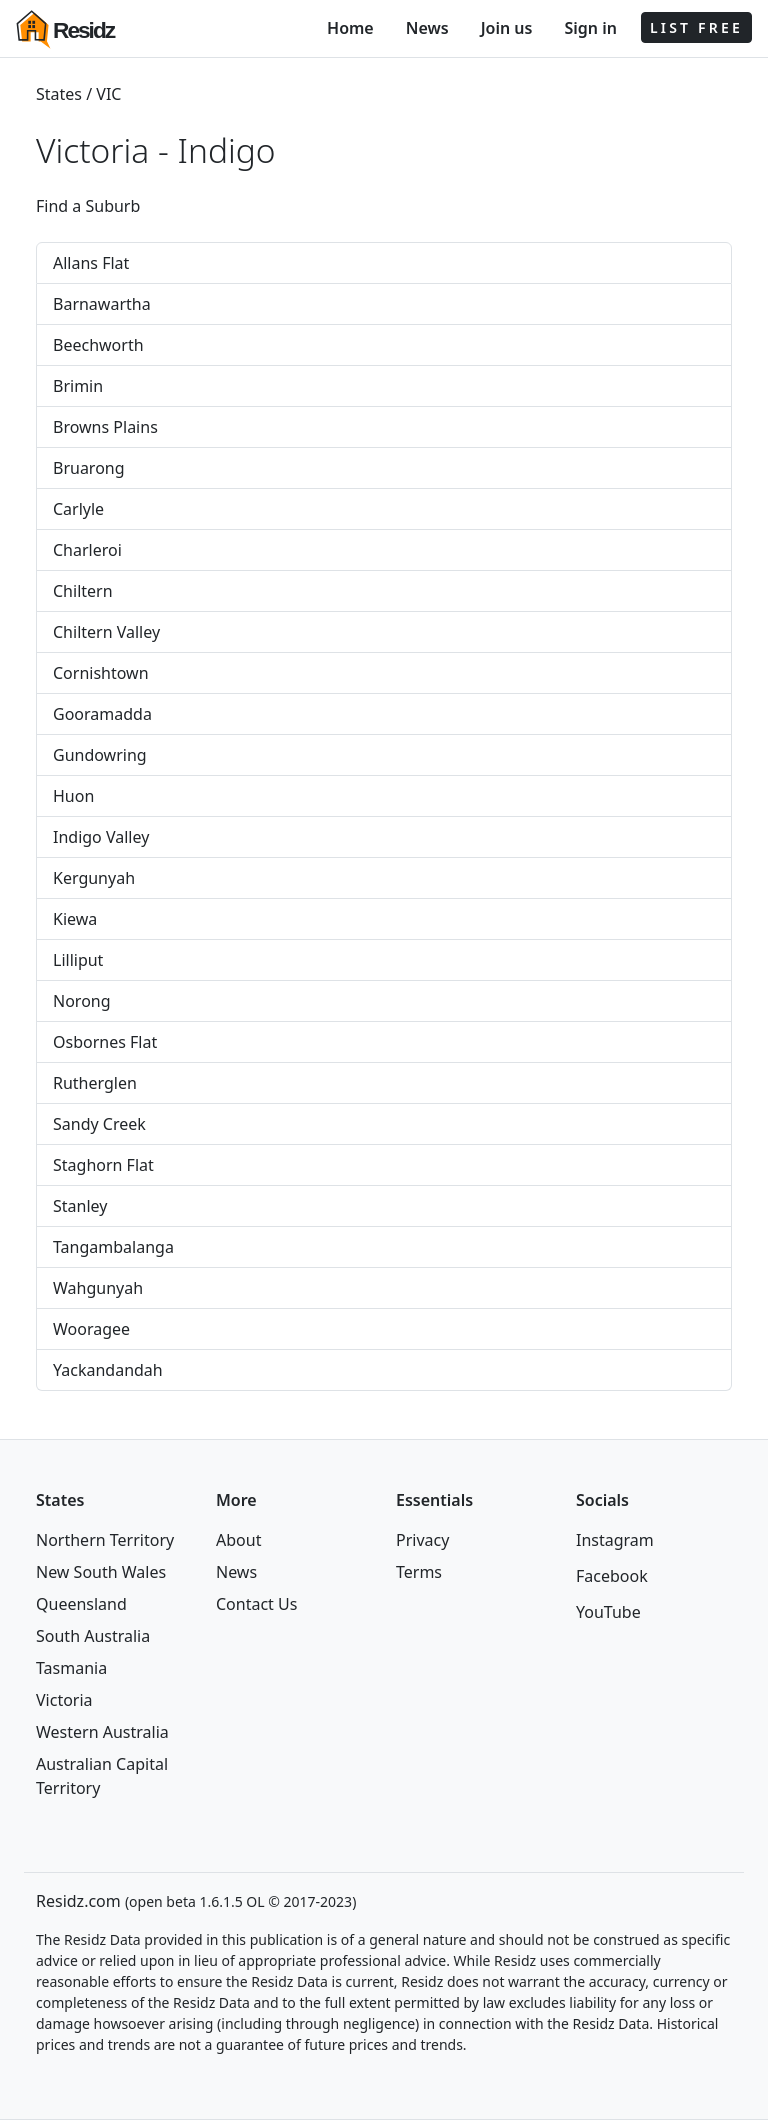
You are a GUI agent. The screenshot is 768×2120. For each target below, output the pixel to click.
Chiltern (83, 591)
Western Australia (102, 1732)
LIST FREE (696, 27)
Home (350, 28)
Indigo (227, 150)
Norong (82, 1001)
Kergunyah (94, 878)
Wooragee (91, 1329)
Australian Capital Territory (102, 1776)
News (427, 28)
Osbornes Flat (105, 1042)
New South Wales (101, 1572)
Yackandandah (108, 1370)
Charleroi (87, 550)
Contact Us (256, 1604)
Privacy (422, 1540)
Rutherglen (95, 1083)
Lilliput (78, 960)
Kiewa (75, 919)
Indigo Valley (101, 837)
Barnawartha (102, 304)
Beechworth (98, 345)
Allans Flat (91, 263)
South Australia (93, 1636)
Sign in (590, 28)
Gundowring (100, 755)
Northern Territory (105, 1540)
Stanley (80, 1206)
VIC (108, 94)
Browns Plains (105, 427)
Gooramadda (102, 714)
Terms (419, 1572)
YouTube (608, 1612)
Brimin (78, 386)
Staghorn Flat (103, 1165)
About (238, 1540)
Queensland (81, 1604)
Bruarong (89, 468)
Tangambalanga (113, 1247)
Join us (507, 28)
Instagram (615, 1540)
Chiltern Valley (106, 632)
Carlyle (78, 509)
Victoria (64, 1700)
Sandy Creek (99, 1124)
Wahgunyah (98, 1288)
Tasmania (71, 1668)
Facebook (612, 1576)
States (59, 94)
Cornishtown (101, 673)
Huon (73, 796)
